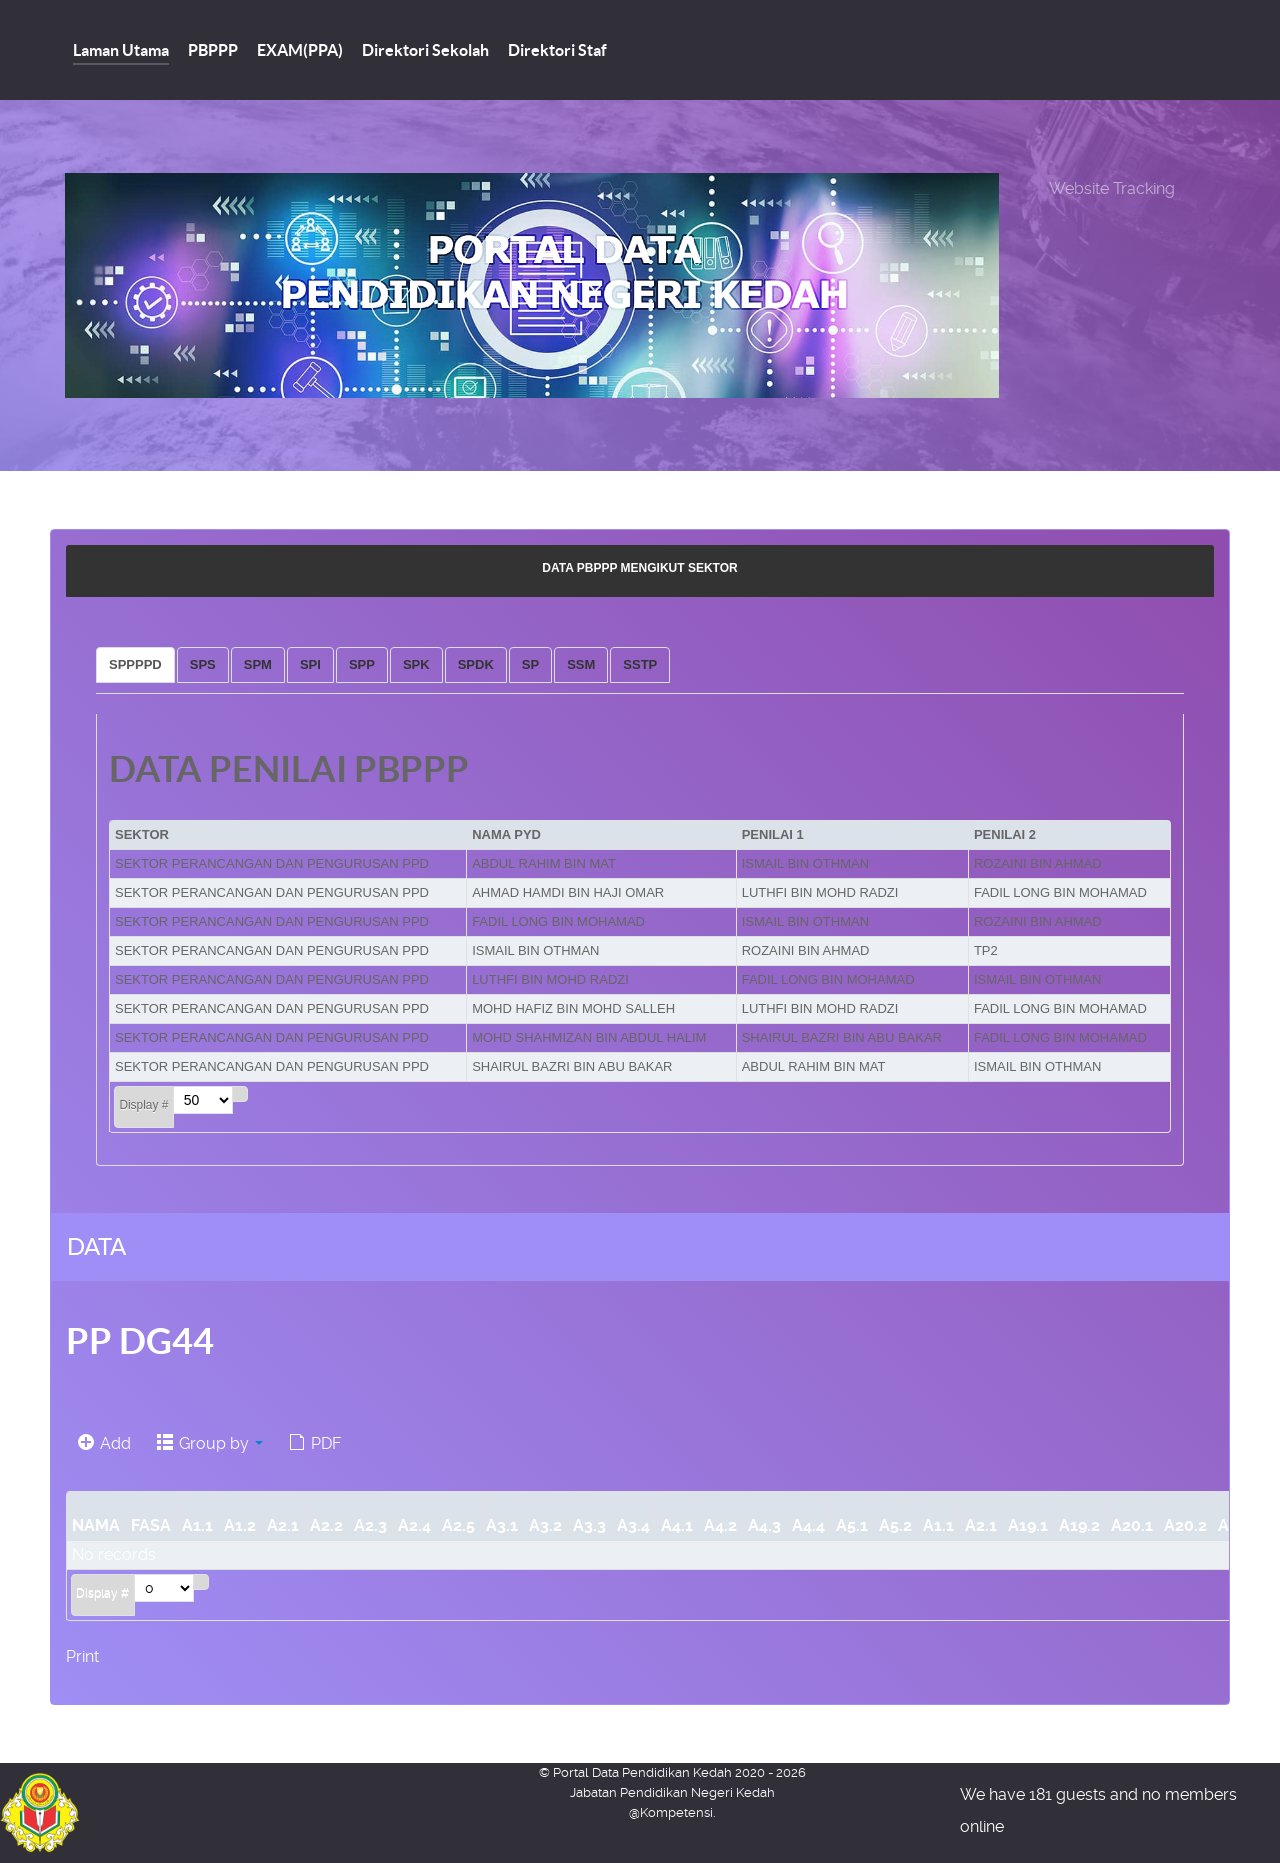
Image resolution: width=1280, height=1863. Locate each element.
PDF (315, 1443)
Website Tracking (1112, 188)
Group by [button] (210, 1443)
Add (104, 1443)
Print (82, 1656)
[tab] (135, 665)
